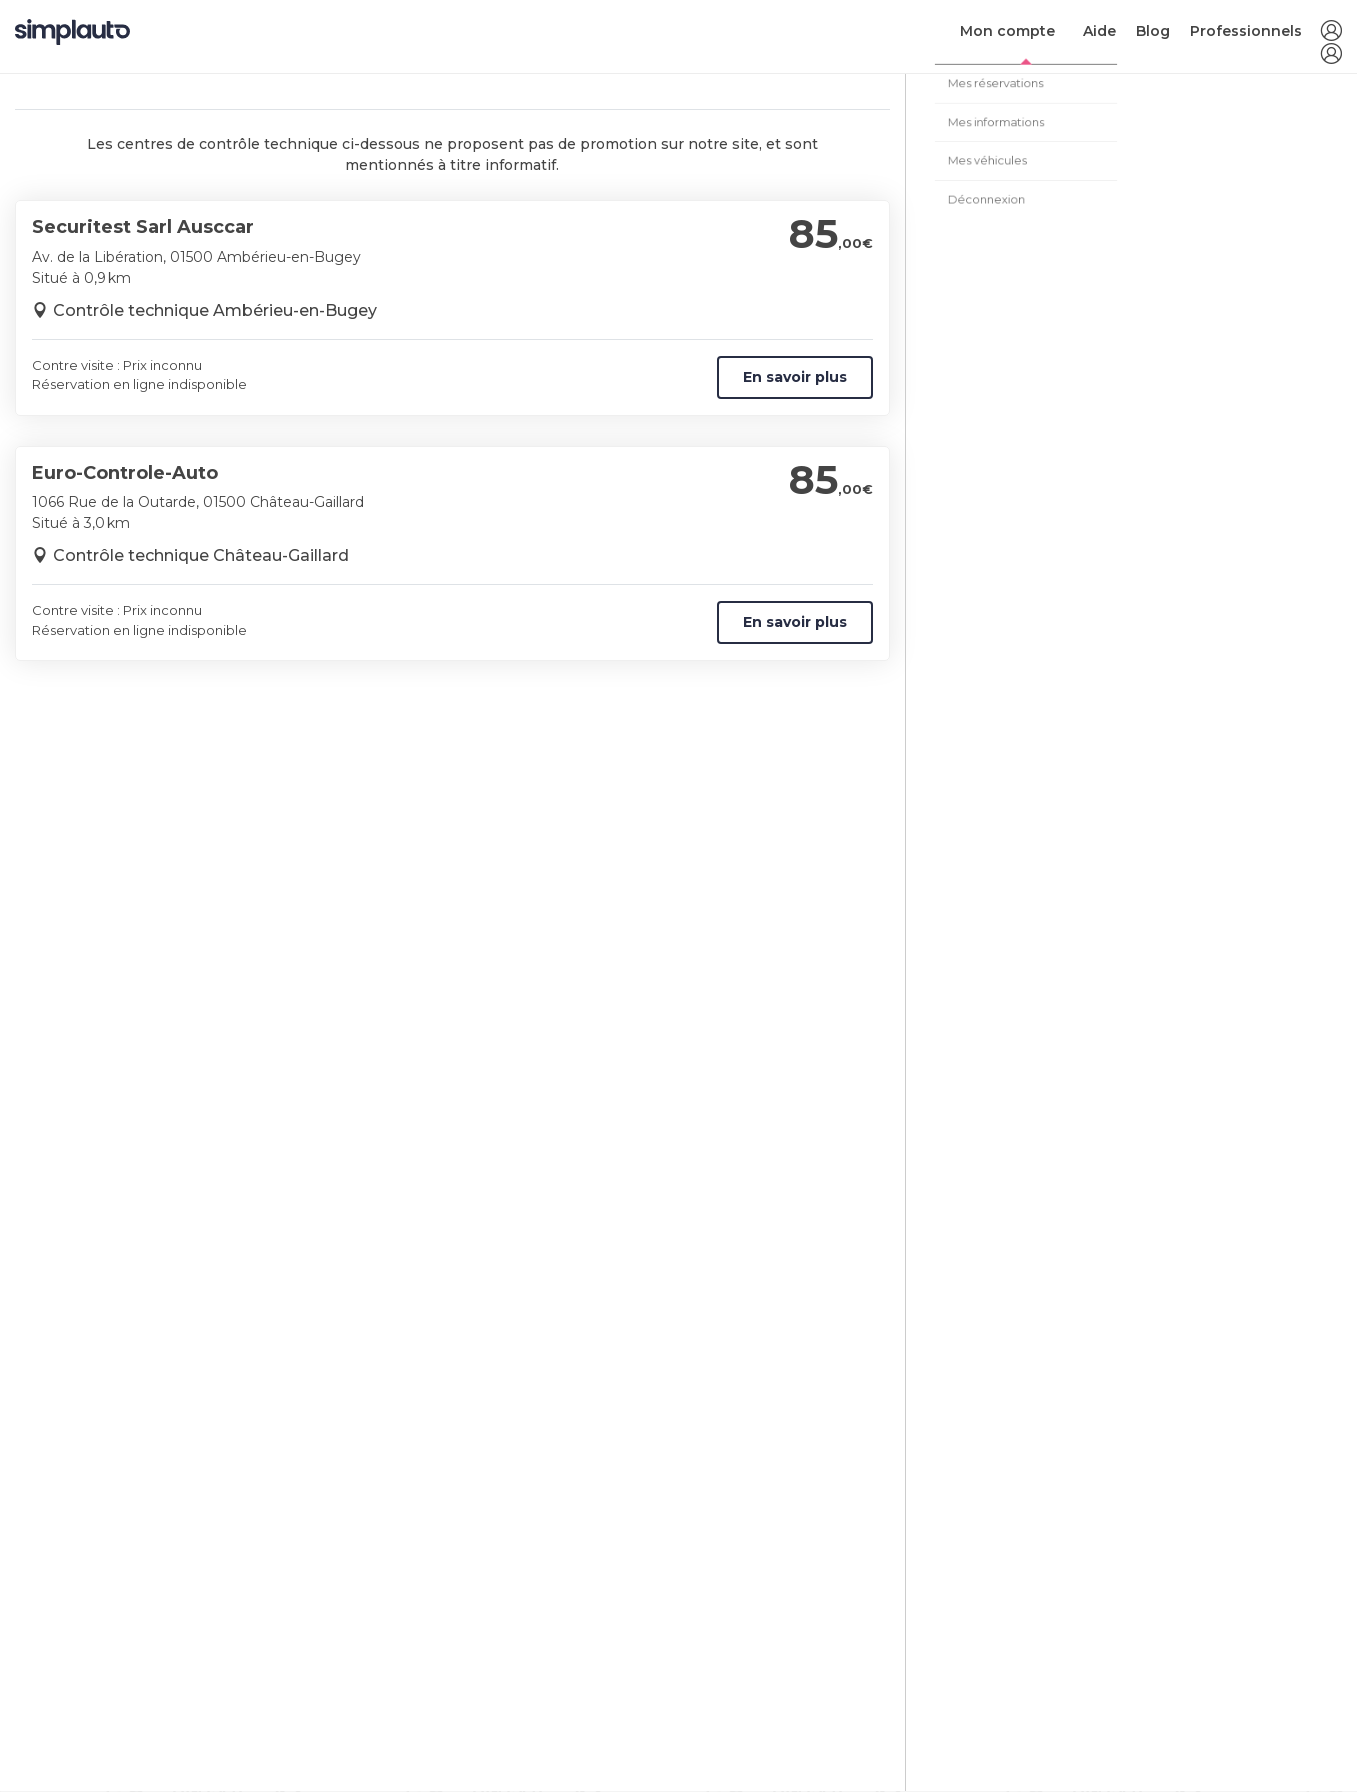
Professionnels (1246, 31)
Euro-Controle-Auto (125, 473)
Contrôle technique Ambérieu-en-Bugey (215, 310)
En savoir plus (795, 377)
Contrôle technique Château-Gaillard (201, 555)
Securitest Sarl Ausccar (143, 227)
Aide (1099, 31)
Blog (1153, 31)
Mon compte (1007, 31)
